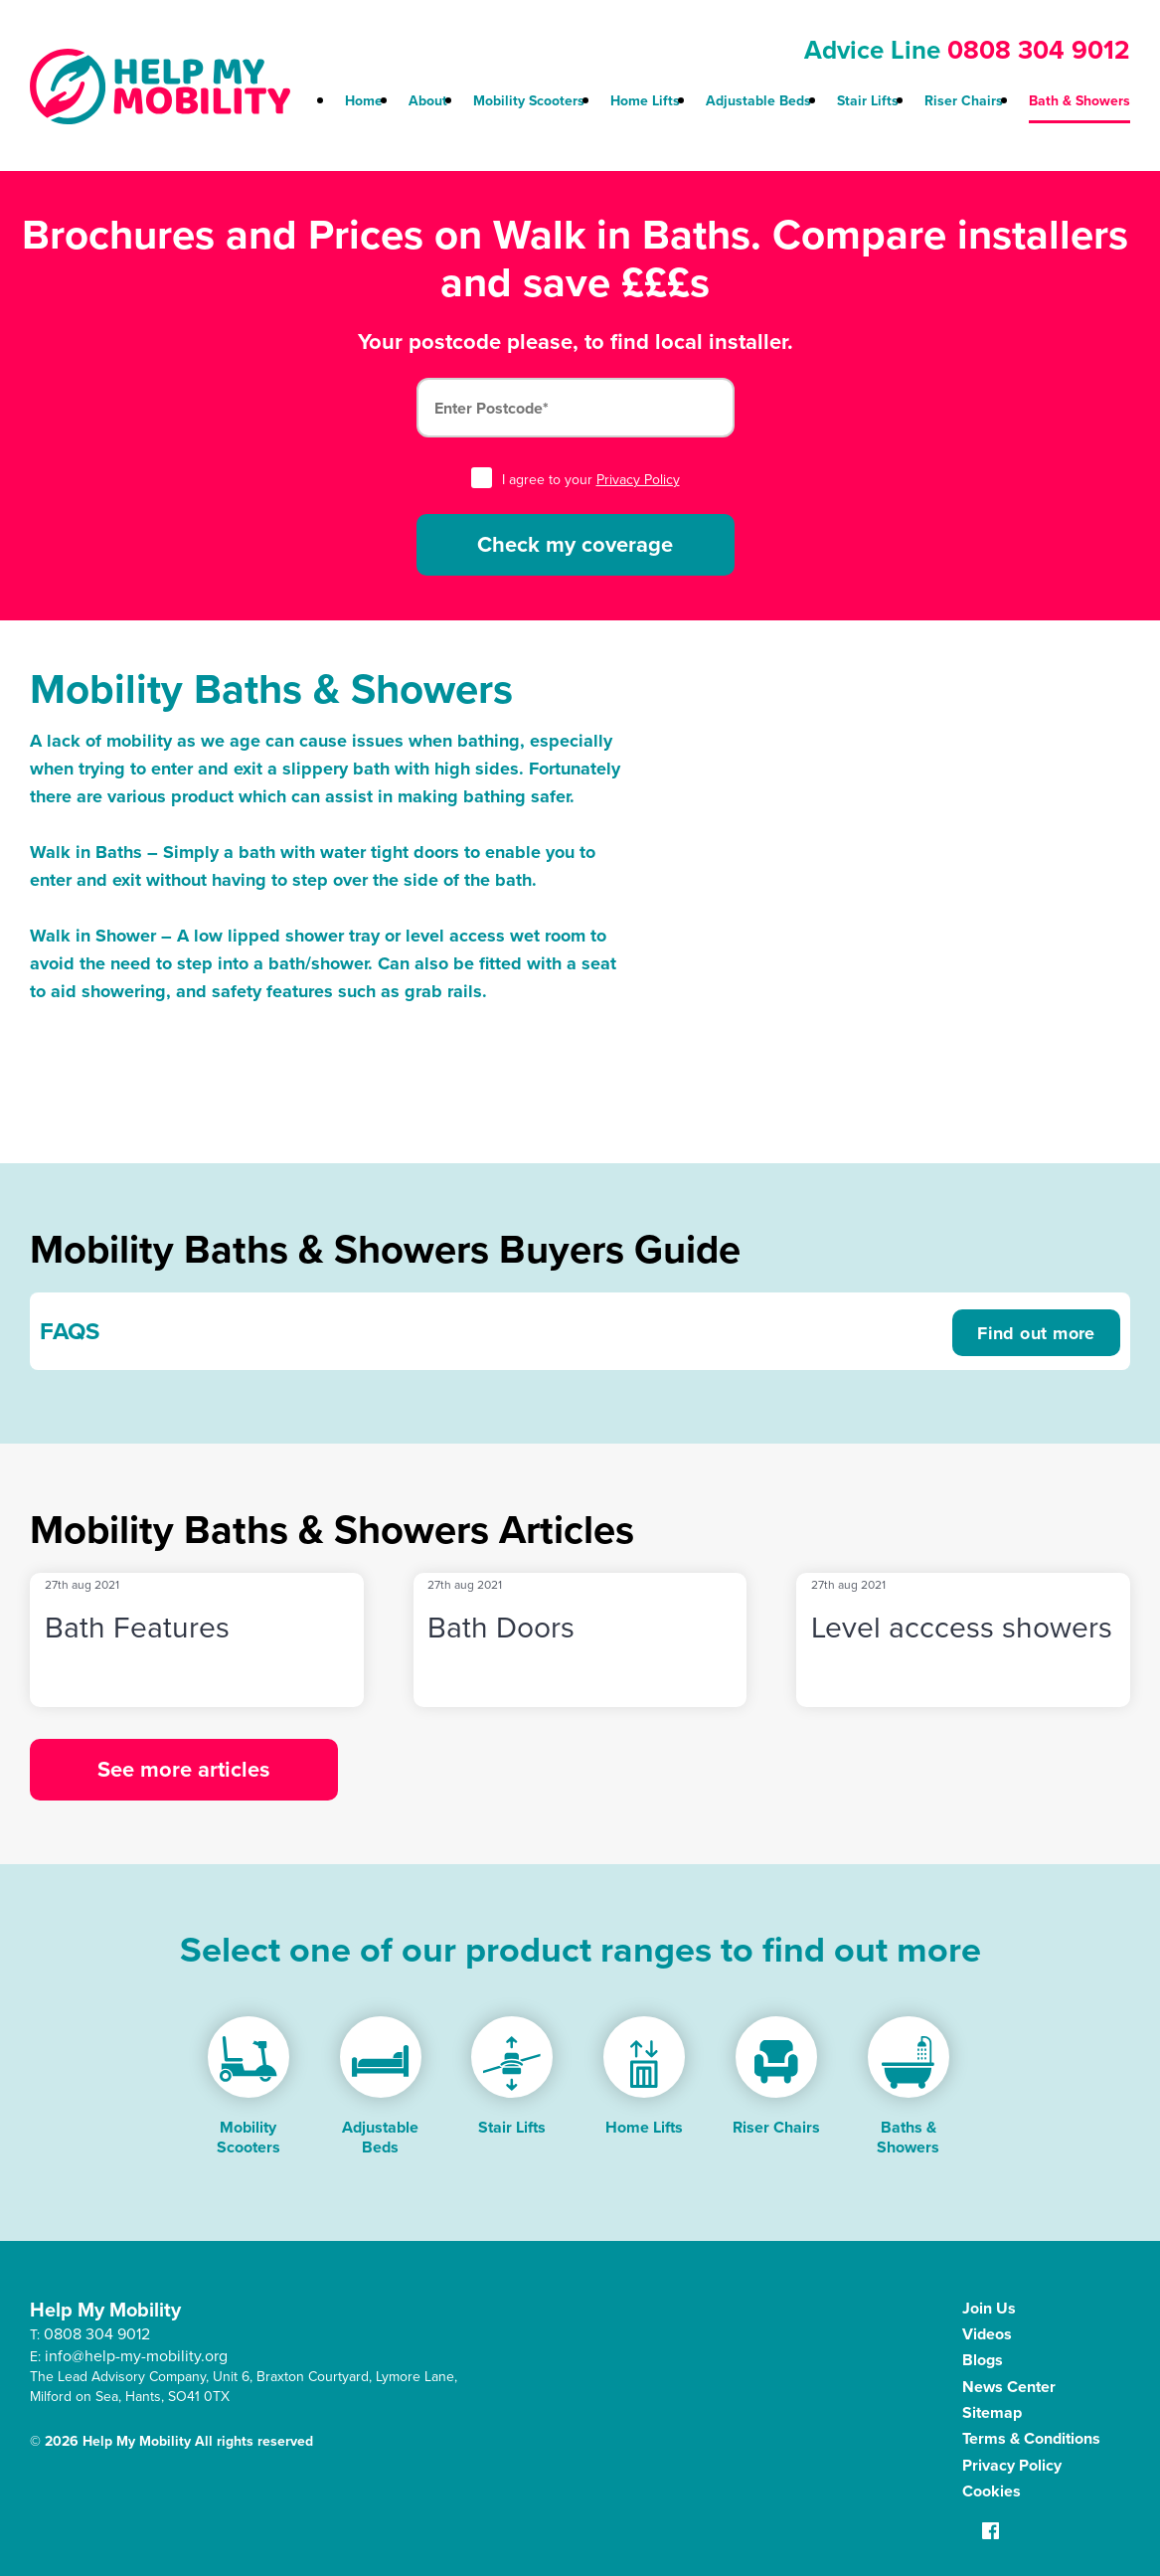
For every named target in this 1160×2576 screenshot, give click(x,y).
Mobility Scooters (528, 100)
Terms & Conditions (1031, 2438)
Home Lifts (645, 100)
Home (364, 100)
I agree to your (575, 479)
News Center (1009, 2386)
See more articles (183, 1769)
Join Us (989, 2308)
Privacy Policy (638, 479)
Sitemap (992, 2412)
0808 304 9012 (1038, 50)
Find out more (1036, 1333)
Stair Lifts (868, 100)
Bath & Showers (1079, 100)
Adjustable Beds (758, 100)
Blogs (982, 2359)
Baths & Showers (908, 2137)
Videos (987, 2333)
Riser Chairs (963, 100)
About (428, 100)
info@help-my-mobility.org (136, 2355)
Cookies (991, 2491)
